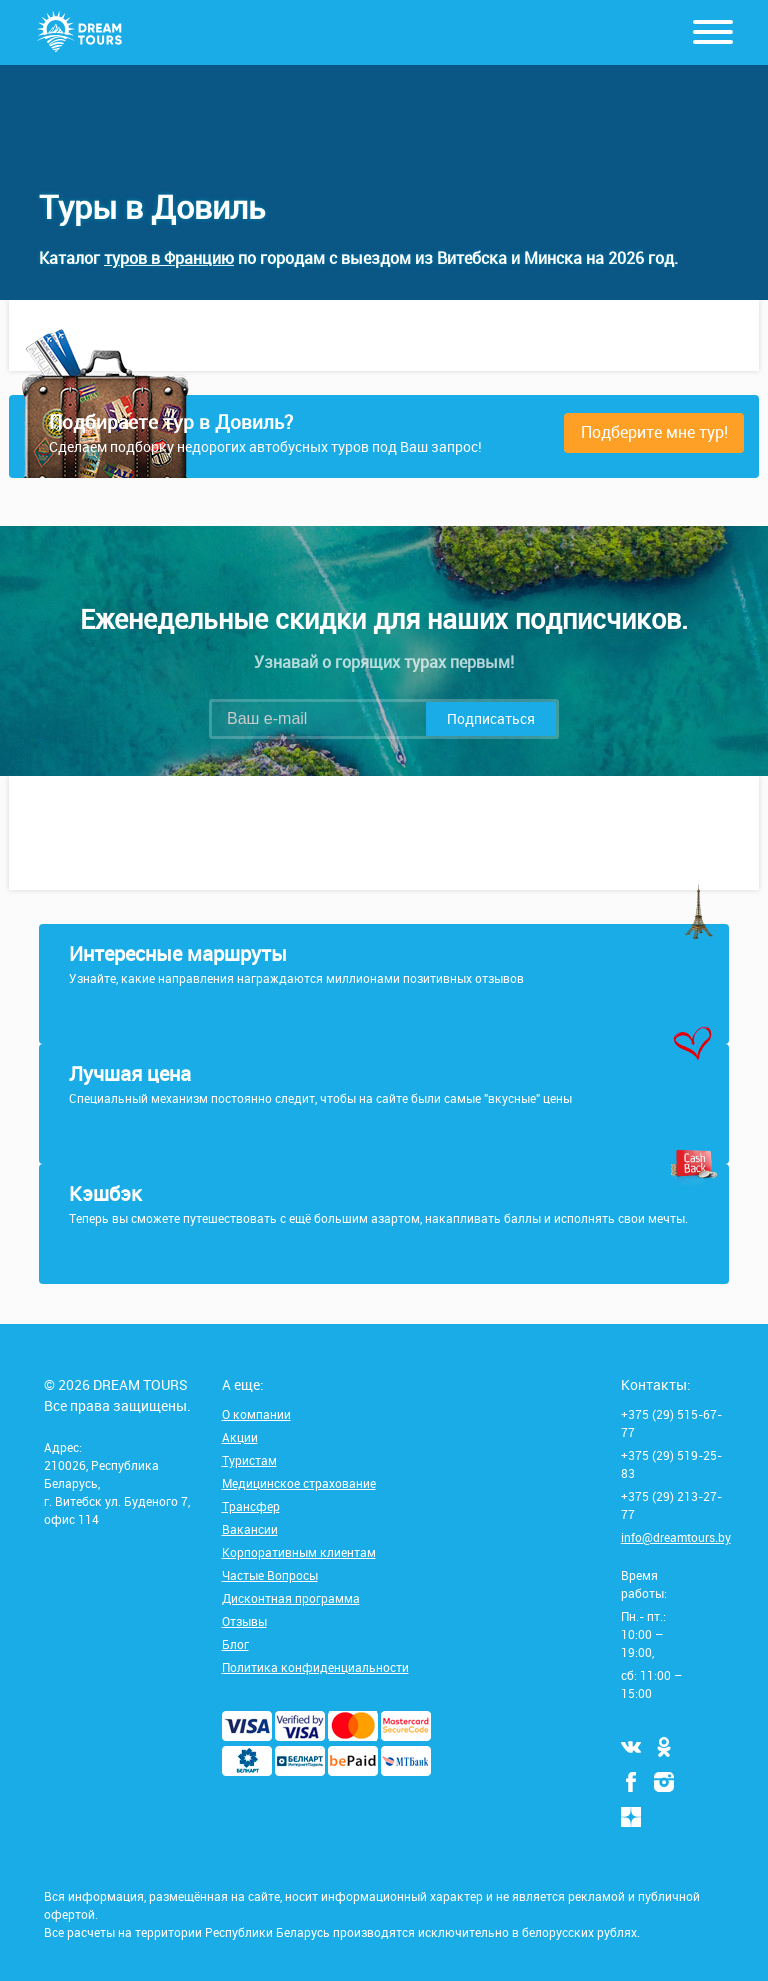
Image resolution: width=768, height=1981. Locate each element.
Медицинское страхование (299, 1483)
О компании (256, 1414)
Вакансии (250, 1529)
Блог (235, 1644)
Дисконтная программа (291, 1598)
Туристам (249, 1460)
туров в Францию (169, 258)
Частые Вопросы (270, 1575)
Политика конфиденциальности (315, 1667)
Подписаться (491, 718)
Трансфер (251, 1506)
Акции (240, 1437)
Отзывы (244, 1621)
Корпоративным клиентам (299, 1552)
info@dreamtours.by (676, 1537)
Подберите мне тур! (654, 432)
